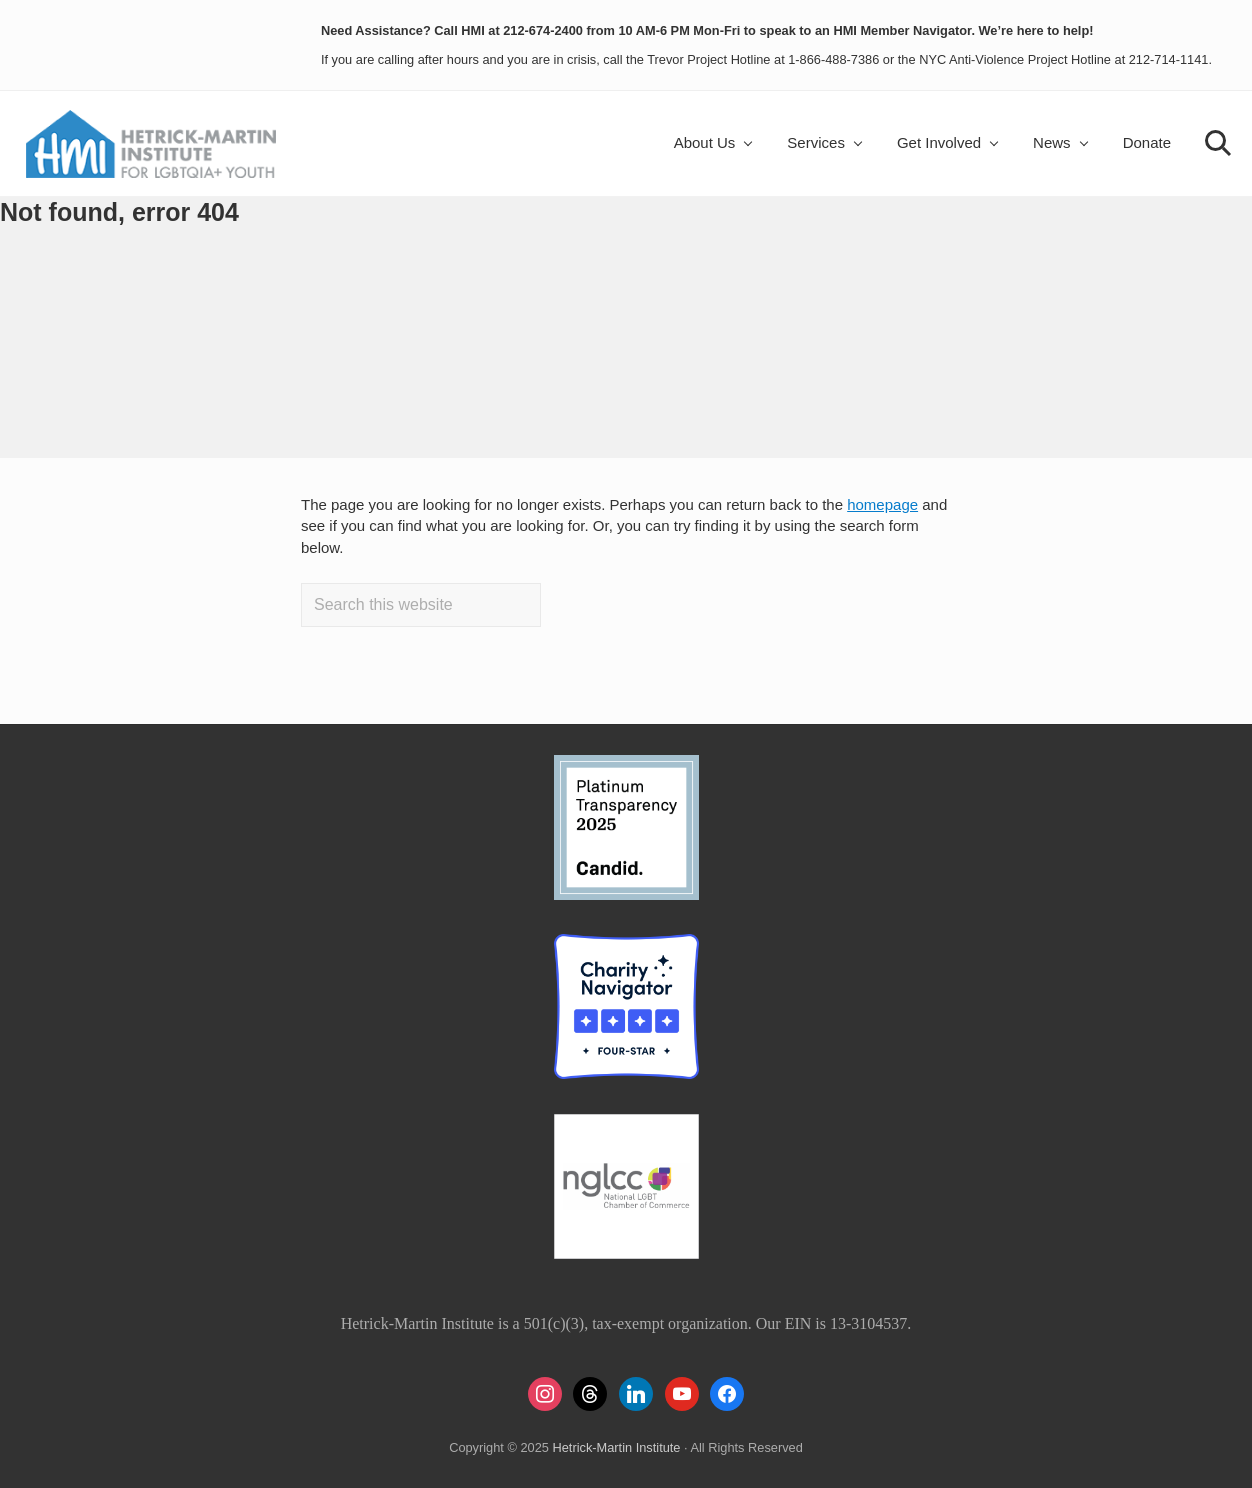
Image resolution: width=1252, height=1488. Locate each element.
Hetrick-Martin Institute (616, 1447)
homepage (882, 504)
